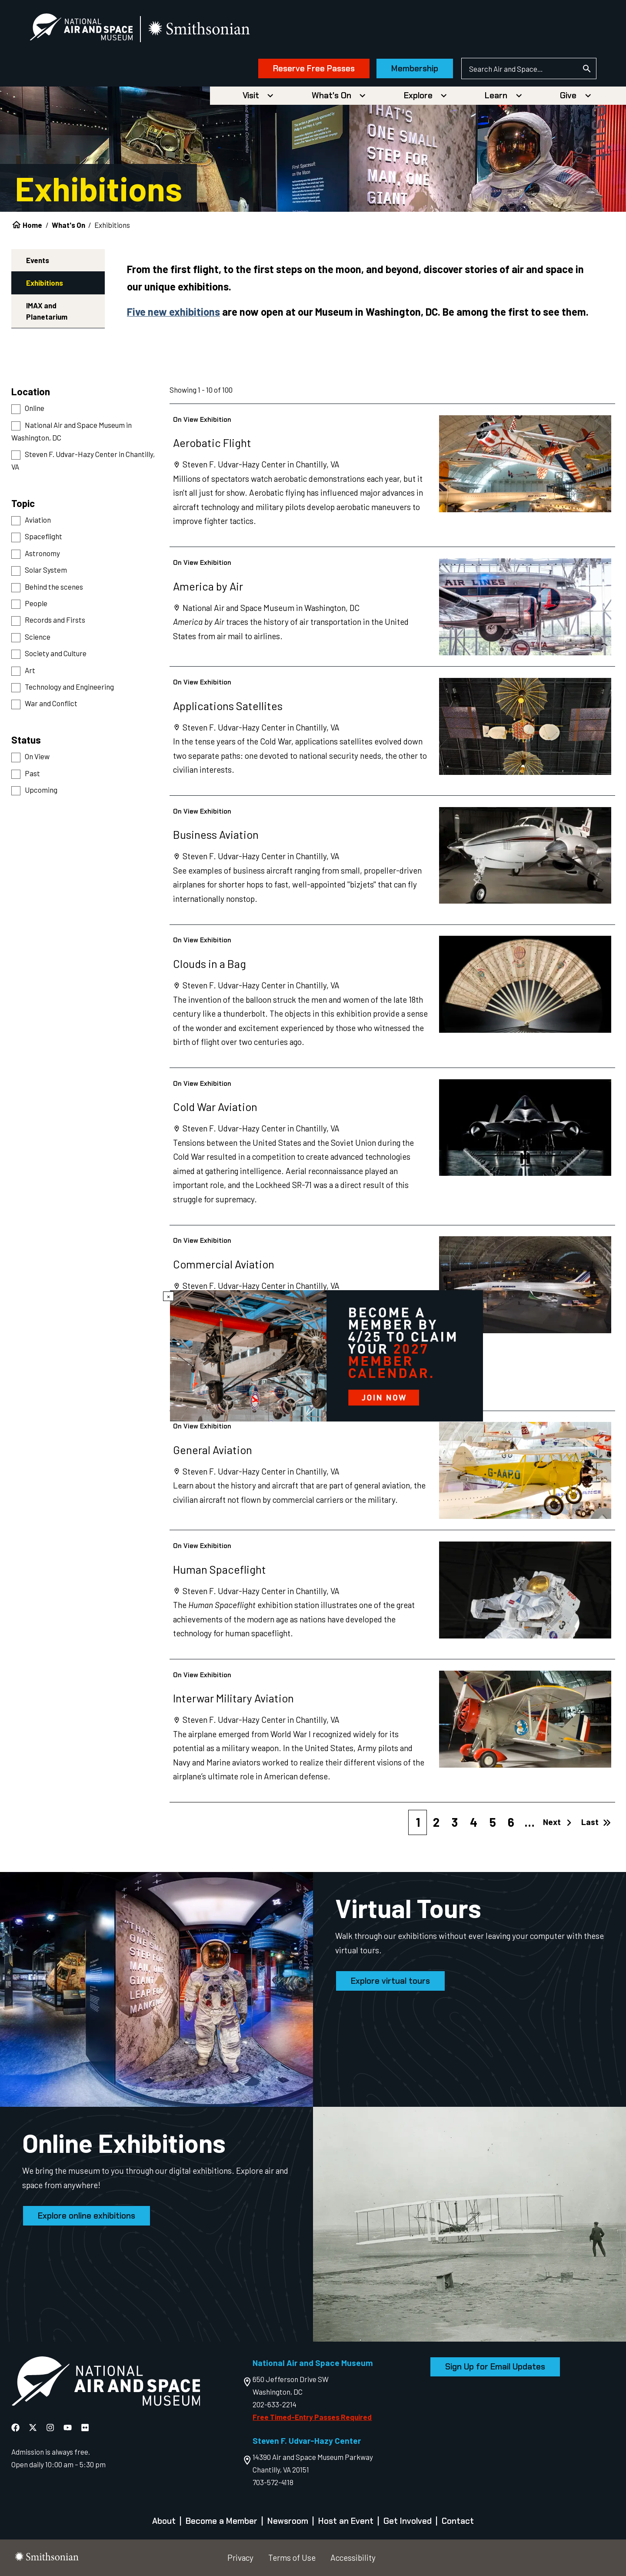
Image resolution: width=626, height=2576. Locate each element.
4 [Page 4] (473, 1822)
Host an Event (345, 2521)
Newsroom (287, 2521)
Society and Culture (56, 653)
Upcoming (41, 789)
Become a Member (221, 2521)
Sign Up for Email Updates (495, 2366)
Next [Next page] (558, 1822)
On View (37, 756)
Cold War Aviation (215, 1106)
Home (32, 224)
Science (37, 636)
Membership (414, 68)
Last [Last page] (596, 1822)
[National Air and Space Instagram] (51, 2427)
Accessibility (353, 2558)
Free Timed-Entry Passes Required (312, 2416)
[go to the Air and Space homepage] (105, 2382)
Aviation (38, 519)
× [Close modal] (168, 1296)
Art (30, 670)
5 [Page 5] (492, 1822)
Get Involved (407, 2521)
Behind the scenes (54, 586)
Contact (458, 2521)
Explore (418, 95)
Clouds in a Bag (209, 963)
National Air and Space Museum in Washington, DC (71, 431)
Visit (251, 95)
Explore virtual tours (390, 1980)
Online (34, 408)
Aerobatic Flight (212, 442)
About (164, 2521)
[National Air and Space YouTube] (68, 2427)
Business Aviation (216, 834)
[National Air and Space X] (34, 2427)
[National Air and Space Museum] (81, 28)
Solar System (46, 569)
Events (37, 260)
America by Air (208, 586)
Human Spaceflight (219, 1569)
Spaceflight (43, 536)
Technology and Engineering (69, 686)
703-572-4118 (273, 2482)
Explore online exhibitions (86, 2215)
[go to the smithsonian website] (199, 28)
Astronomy (42, 553)
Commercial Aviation (223, 1264)
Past (32, 773)
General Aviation (212, 1449)
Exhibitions (44, 282)
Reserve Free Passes (314, 68)
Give (568, 95)
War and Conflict (51, 703)
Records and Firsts (55, 619)
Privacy (240, 2558)
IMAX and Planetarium (46, 311)
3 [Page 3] (455, 1822)
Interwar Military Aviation (233, 1698)
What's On (331, 95)
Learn (496, 95)
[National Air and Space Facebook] (16, 2427)
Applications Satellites (228, 705)
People (36, 603)
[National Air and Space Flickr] (85, 2427)
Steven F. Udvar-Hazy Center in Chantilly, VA (83, 460)
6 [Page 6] (511, 1822)
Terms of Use (292, 2558)
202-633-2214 (274, 2404)
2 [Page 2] (436, 1822)
